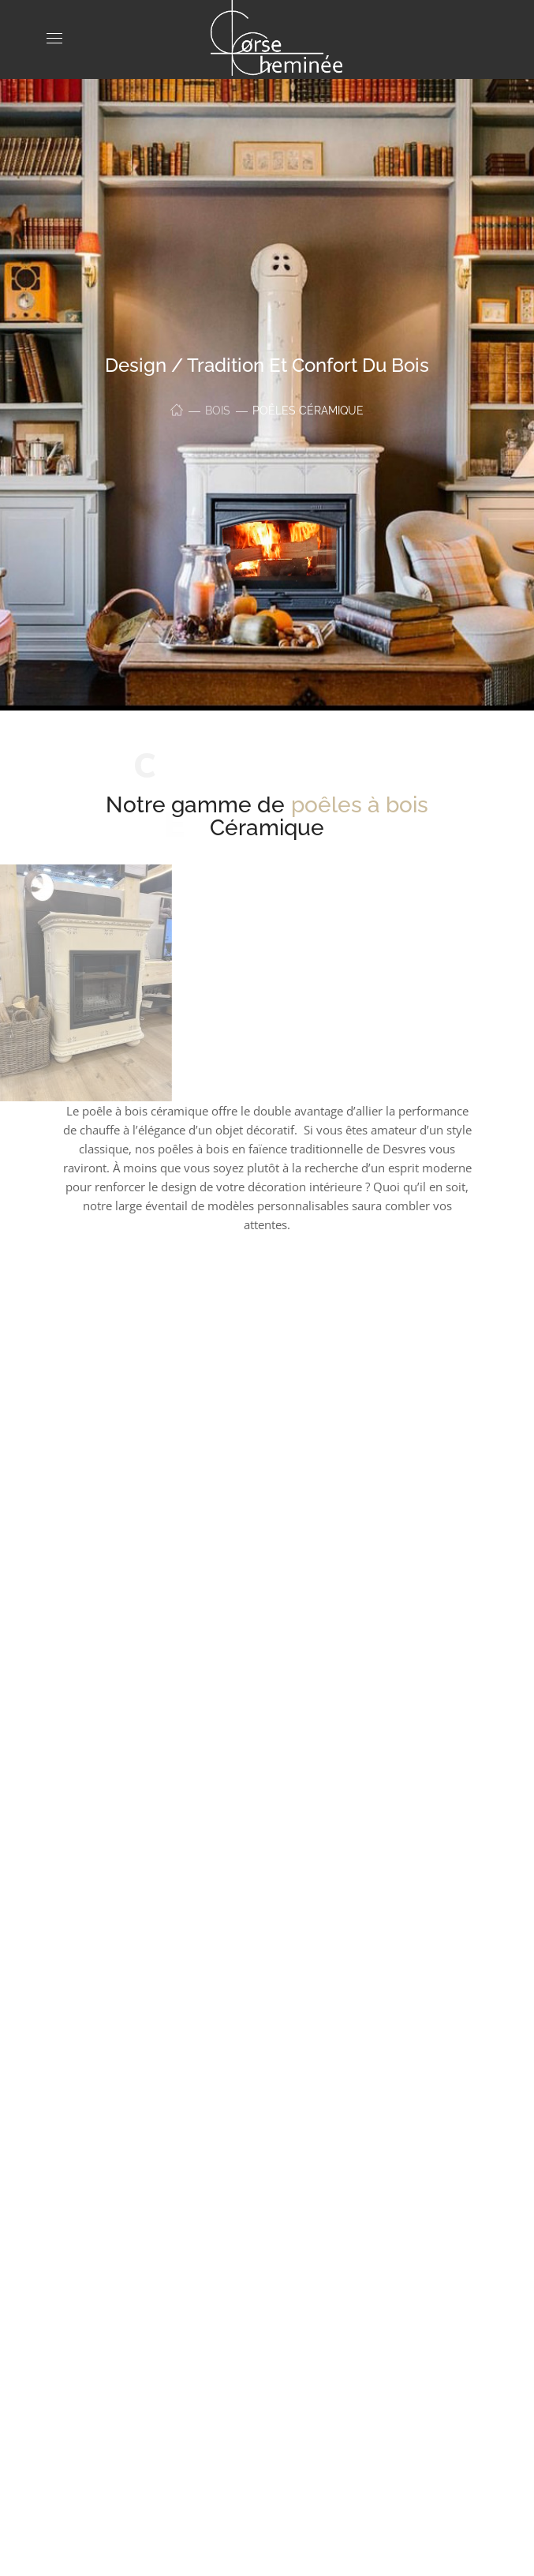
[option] (267, 1438)
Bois (217, 410)
